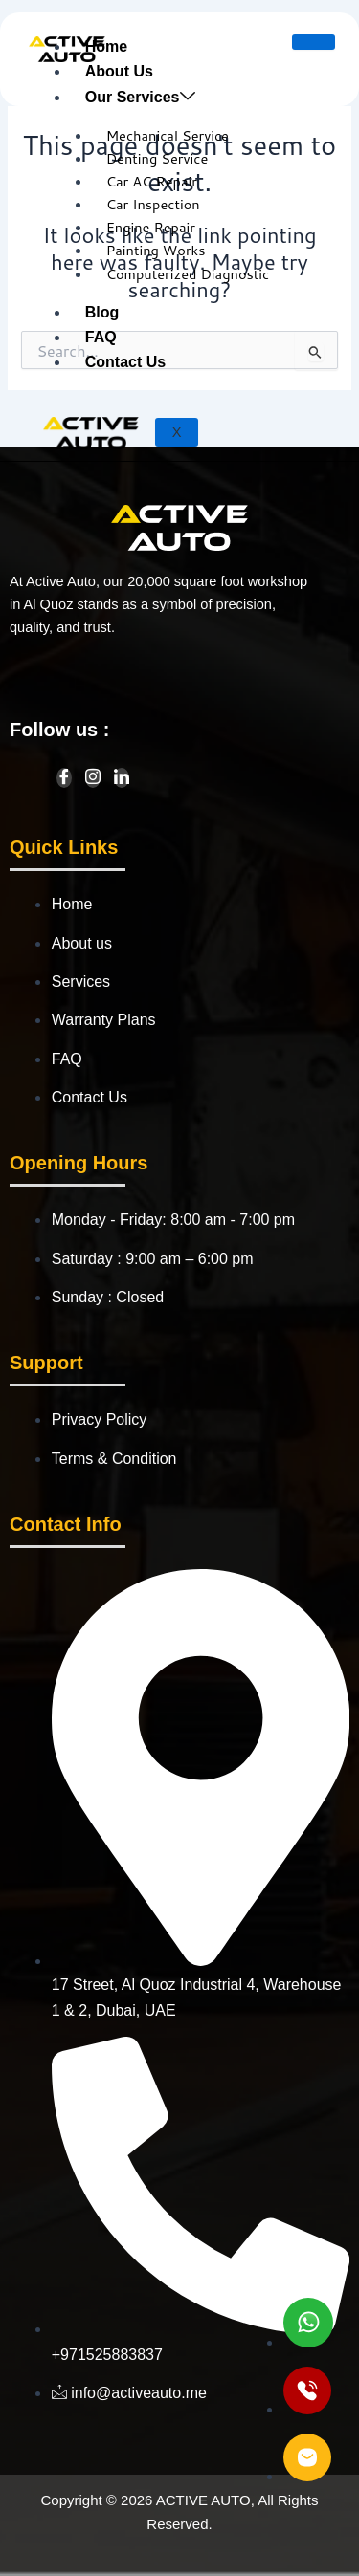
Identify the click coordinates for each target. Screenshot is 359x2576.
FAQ (101, 337)
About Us (119, 71)
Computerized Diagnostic (188, 274)
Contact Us (125, 362)
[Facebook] (64, 778)
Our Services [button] (140, 97)
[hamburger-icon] (313, 42)
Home (106, 46)
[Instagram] (93, 778)
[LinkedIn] (121, 778)
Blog (102, 312)
